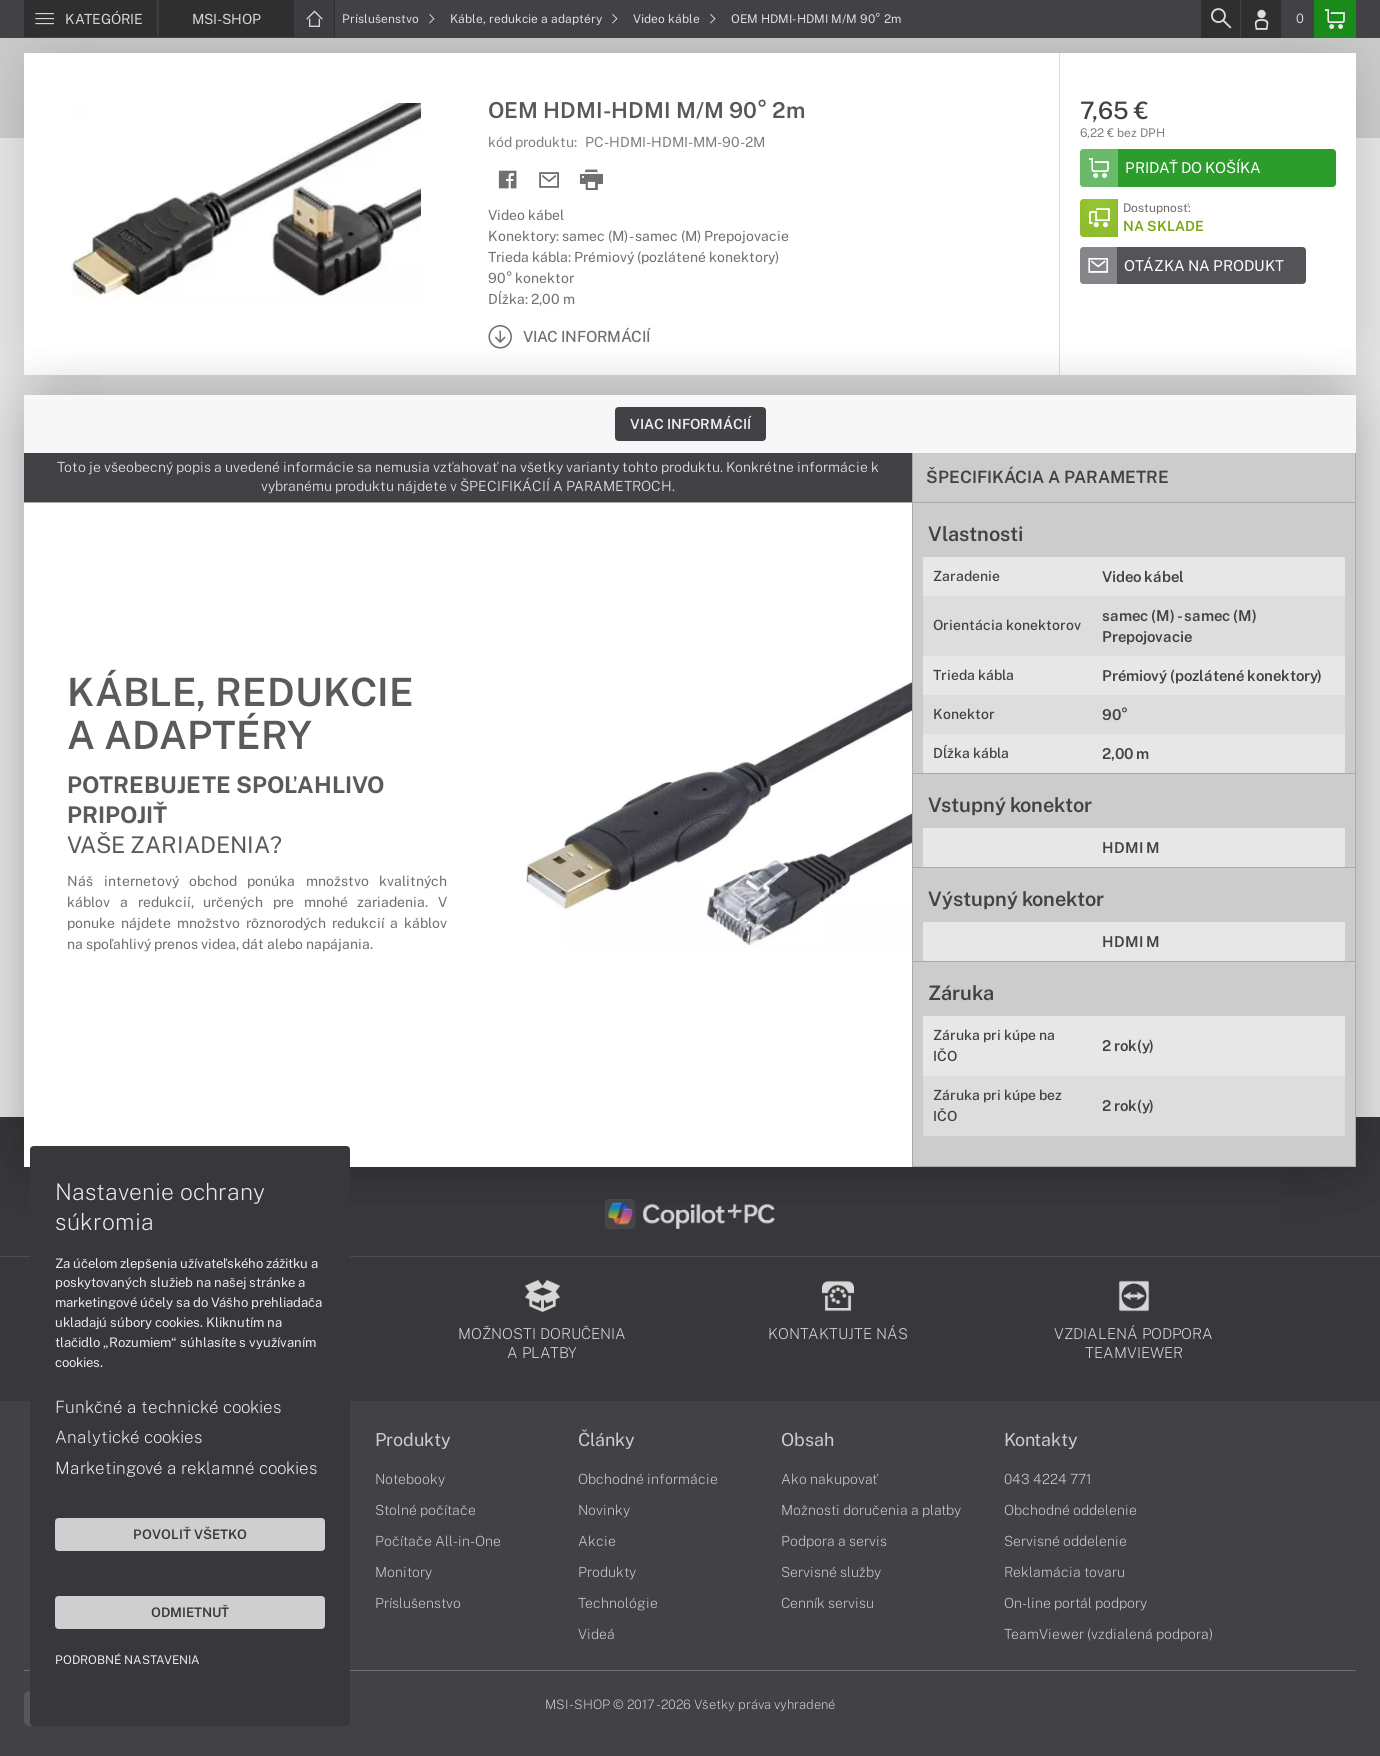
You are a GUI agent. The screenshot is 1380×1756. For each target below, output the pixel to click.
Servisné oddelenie (1065, 1541)
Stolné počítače (425, 1510)
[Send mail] (549, 180)
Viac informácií (690, 424)
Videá (596, 1634)
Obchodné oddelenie (1070, 1510)
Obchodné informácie (648, 1479)
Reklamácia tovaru (1064, 1572)
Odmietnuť (190, 1612)
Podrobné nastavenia (127, 1660)
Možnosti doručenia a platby (871, 1510)
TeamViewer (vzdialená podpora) (1108, 1634)
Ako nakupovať (829, 1479)
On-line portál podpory (1075, 1603)
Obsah (807, 1440)
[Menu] (90, 19)
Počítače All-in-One (438, 1541)
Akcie (597, 1541)
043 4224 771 (1048, 1479)
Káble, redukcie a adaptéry (534, 19)
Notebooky (410, 1479)
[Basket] (1335, 19)
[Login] (1261, 19)
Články (606, 1440)
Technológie (618, 1603)
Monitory (403, 1572)
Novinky (604, 1510)
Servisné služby (831, 1572)
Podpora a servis (834, 1541)
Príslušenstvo (389, 19)
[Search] (1220, 19)
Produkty (413, 1440)
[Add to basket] (1208, 168)
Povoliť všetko (190, 1534)
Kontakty (1041, 1440)
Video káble (675, 19)
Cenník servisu (827, 1603)
